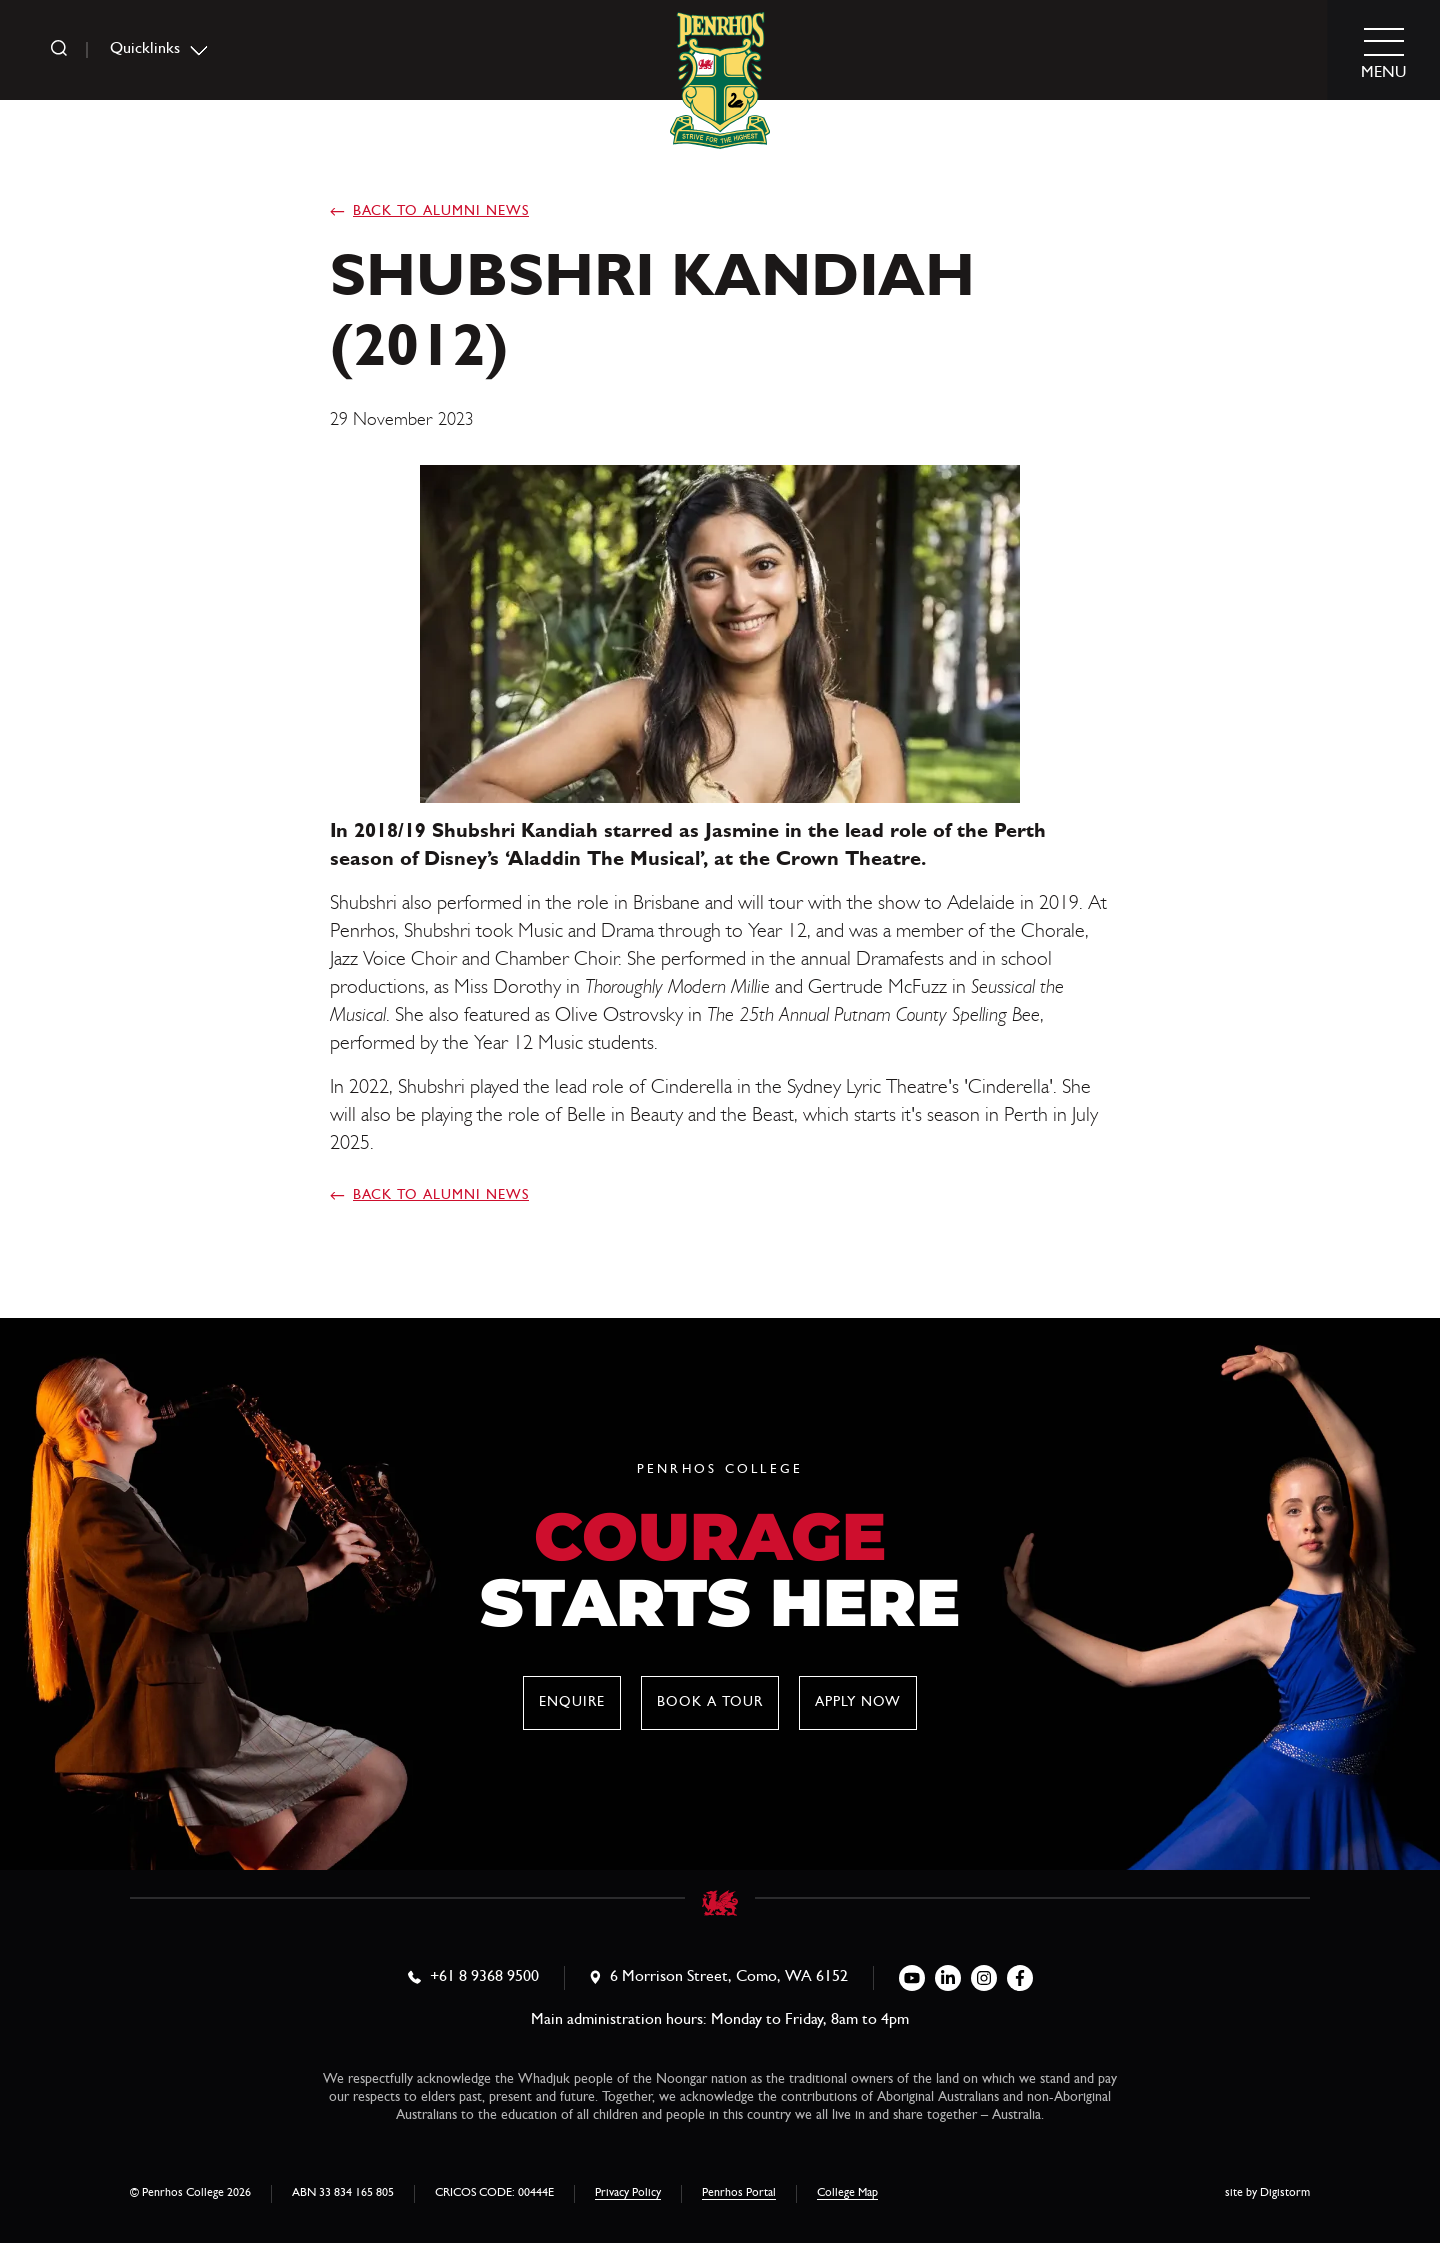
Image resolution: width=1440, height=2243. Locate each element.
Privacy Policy (628, 2194)
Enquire (572, 1703)
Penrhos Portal (739, 2194)
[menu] (1384, 50)
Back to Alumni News (441, 212)
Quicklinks (145, 50)
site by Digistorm (1267, 2194)
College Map (847, 2194)
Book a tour (710, 1703)
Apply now (858, 1703)
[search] (59, 50)
